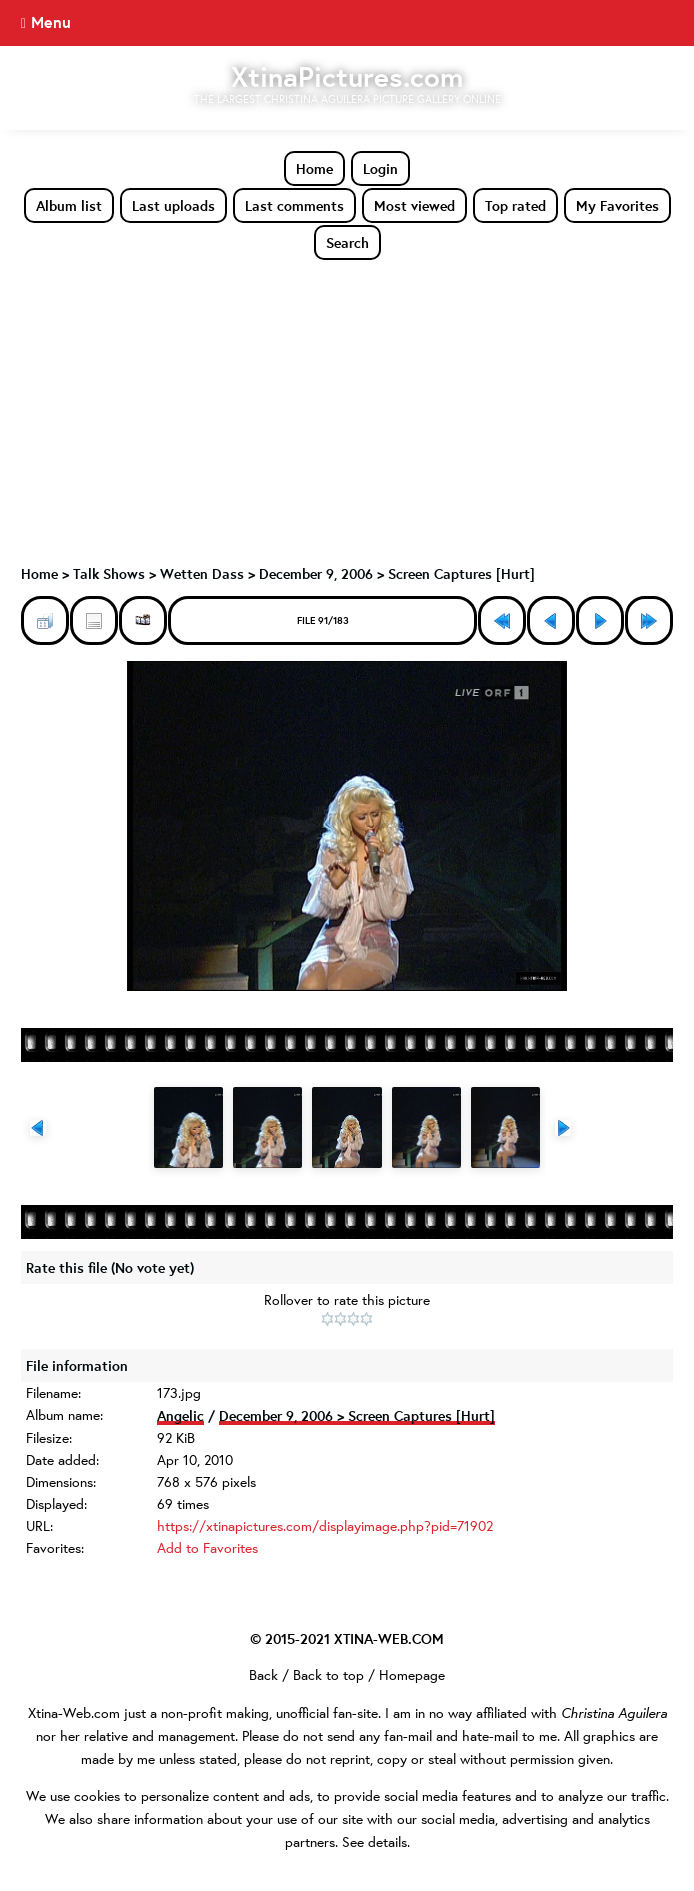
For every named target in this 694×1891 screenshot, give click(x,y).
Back (263, 1675)
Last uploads (173, 205)
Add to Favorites (207, 1548)
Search (347, 242)
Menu (51, 22)
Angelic (180, 1415)
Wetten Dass (202, 573)
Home (314, 168)
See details (374, 1842)
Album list (69, 205)
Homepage (412, 1675)
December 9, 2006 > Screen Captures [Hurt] (397, 573)
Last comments (294, 205)
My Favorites (617, 205)
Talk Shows (109, 573)
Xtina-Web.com (74, 1713)
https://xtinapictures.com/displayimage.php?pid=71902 (325, 1526)
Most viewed (414, 205)
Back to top (328, 1675)
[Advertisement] (347, 411)
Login (380, 168)
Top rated (515, 205)
